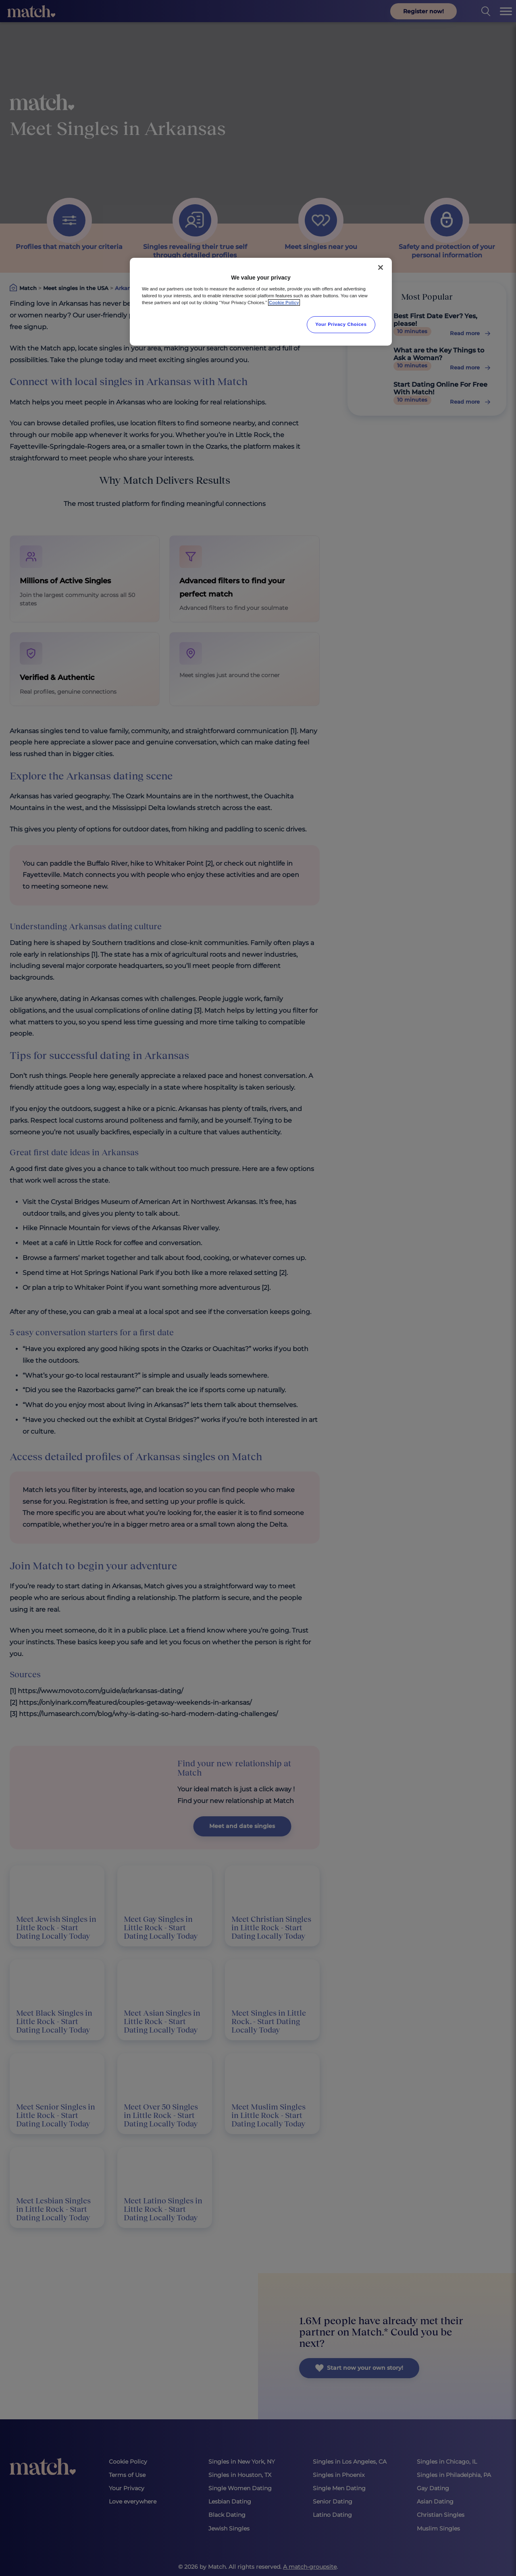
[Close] (380, 267)
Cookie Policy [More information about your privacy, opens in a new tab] (284, 302)
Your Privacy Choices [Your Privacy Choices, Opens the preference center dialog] (341, 324)
